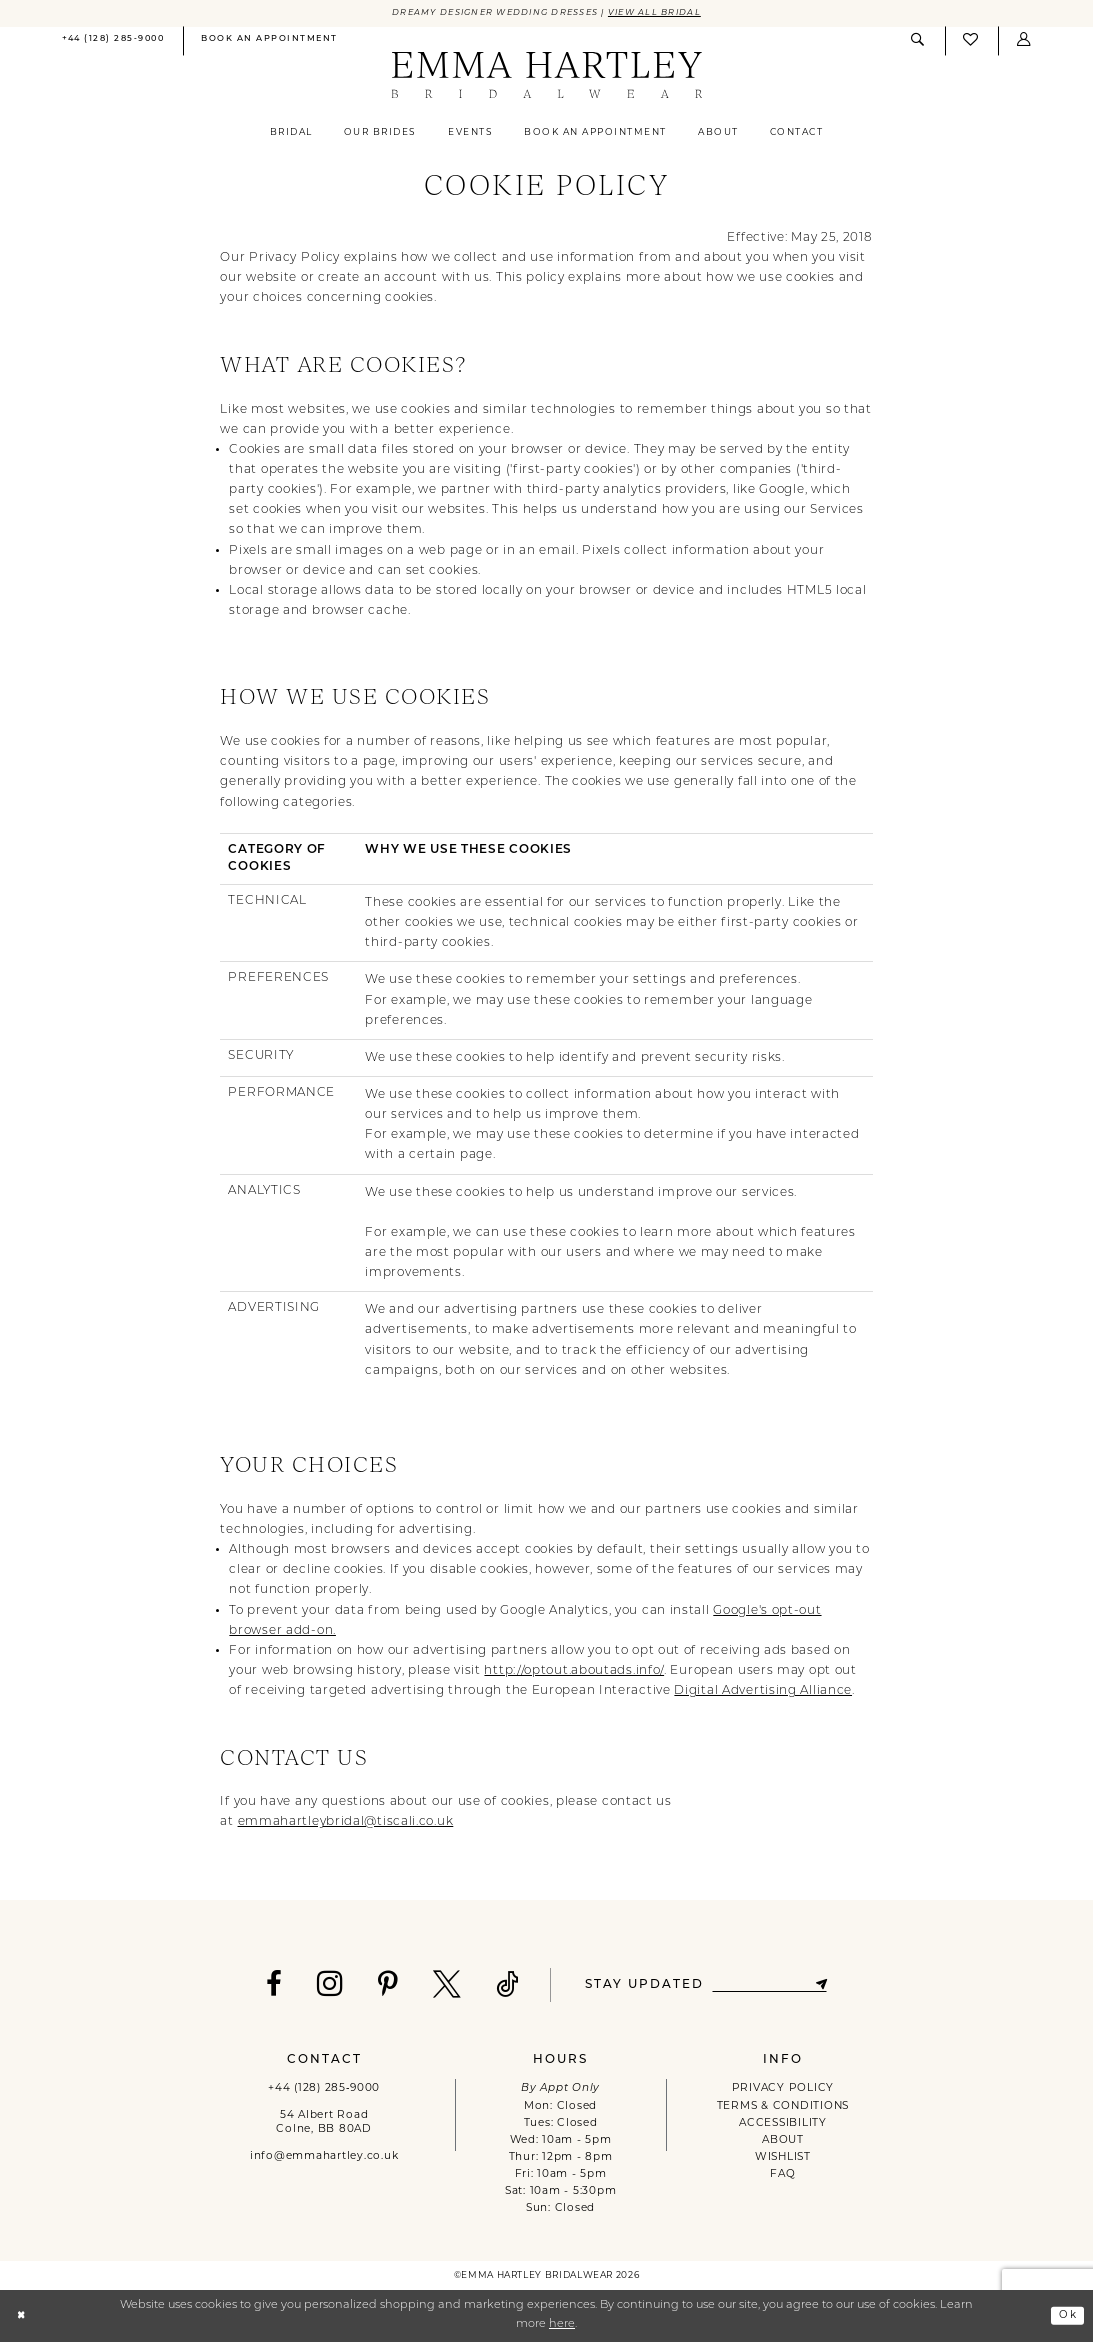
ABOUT (783, 2141)
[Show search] (919, 41)
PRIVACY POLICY (783, 2089)
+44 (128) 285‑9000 (324, 2089)
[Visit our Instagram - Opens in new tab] (324, 1985)
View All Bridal (666, 13)
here (562, 2325)
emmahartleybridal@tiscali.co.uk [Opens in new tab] (346, 1823)
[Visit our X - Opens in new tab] (441, 1986)
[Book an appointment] (270, 42)
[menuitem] (113, 42)
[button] (1024, 41)
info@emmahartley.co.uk (324, 2157)
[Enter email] (769, 1986)
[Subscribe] (827, 1986)
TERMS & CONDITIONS (783, 2107)
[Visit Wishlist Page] (972, 42)
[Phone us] (113, 42)
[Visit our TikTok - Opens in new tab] (502, 1986)
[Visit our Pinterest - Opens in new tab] (382, 1986)
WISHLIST (783, 2158)
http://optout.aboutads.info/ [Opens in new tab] (574, 1672)
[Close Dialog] (22, 2317)
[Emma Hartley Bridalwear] (546, 77)
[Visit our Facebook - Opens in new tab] (268, 1986)
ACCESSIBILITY (783, 2124)
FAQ (782, 2175)
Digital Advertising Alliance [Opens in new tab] (763, 1692)
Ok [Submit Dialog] (1066, 2316)
